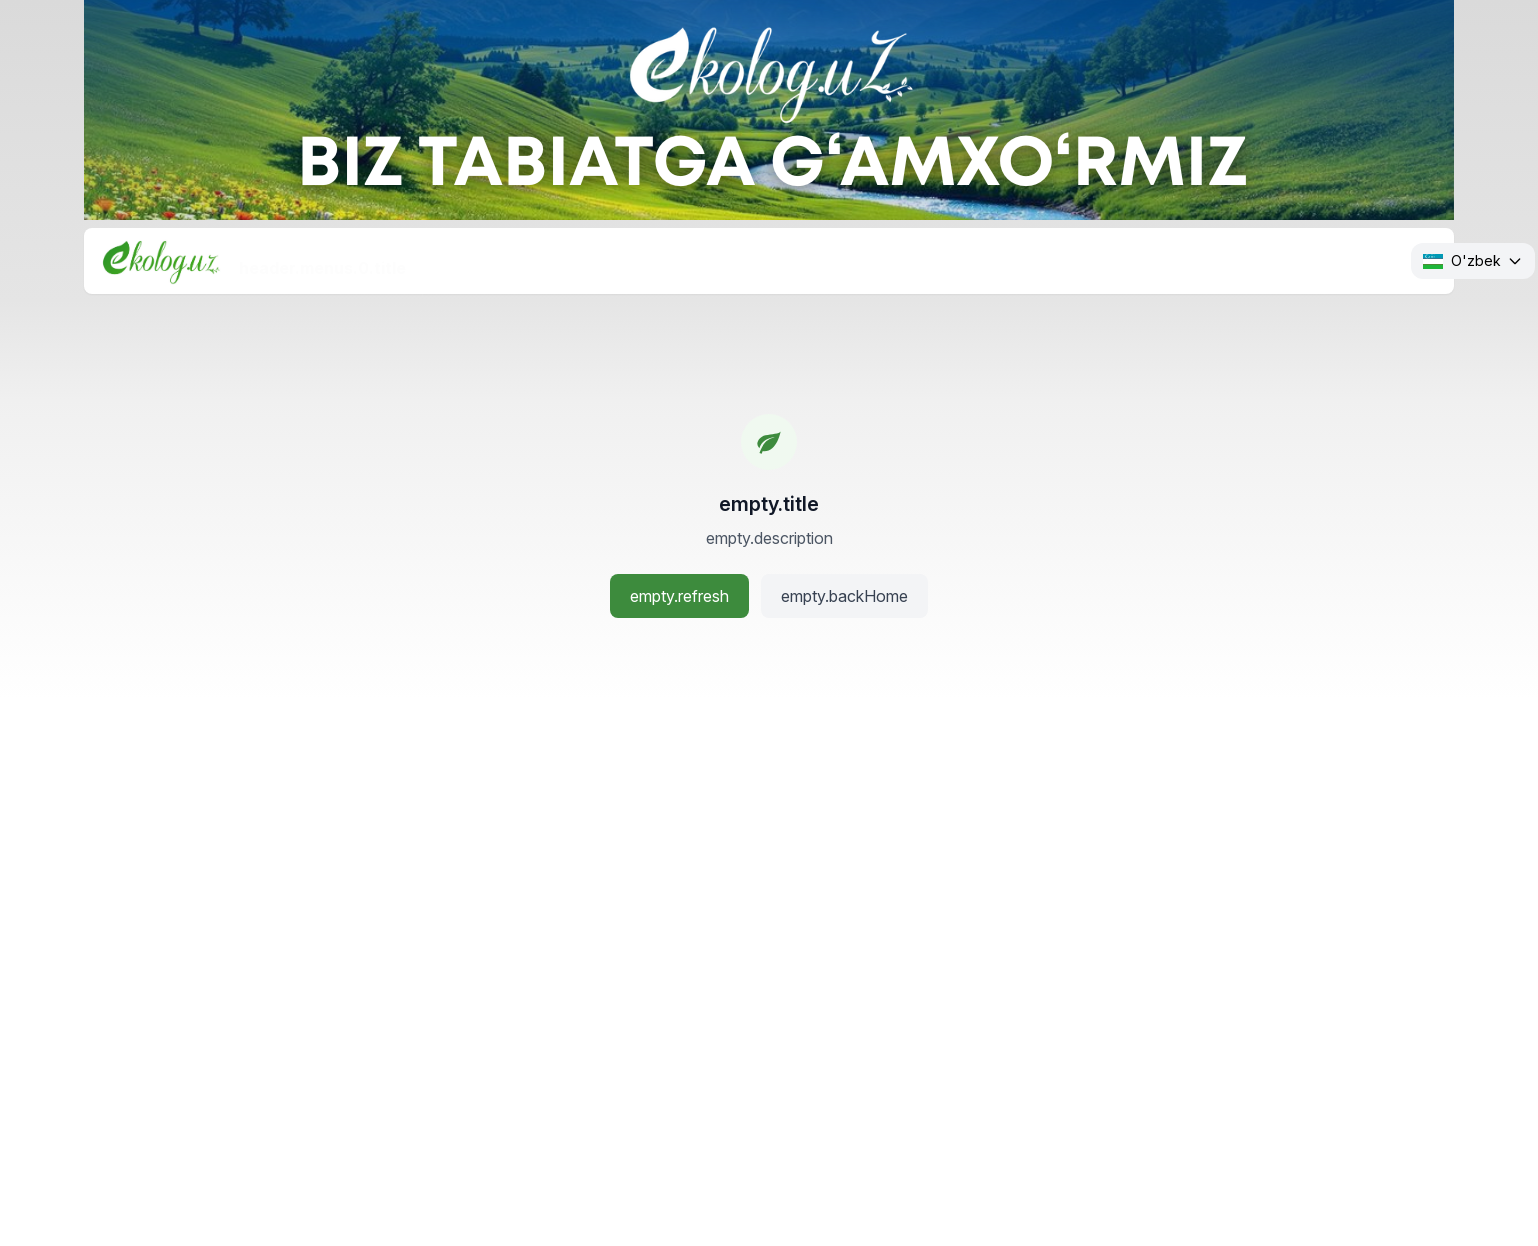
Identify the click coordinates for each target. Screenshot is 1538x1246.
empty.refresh (679, 596)
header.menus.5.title (1312, 260)
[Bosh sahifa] (161, 261)
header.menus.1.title (519, 260)
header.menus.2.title (716, 260)
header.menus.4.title (1113, 260)
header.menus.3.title (915, 260)
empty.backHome (844, 596)
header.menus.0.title (322, 260)
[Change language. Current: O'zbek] (1473, 261)
